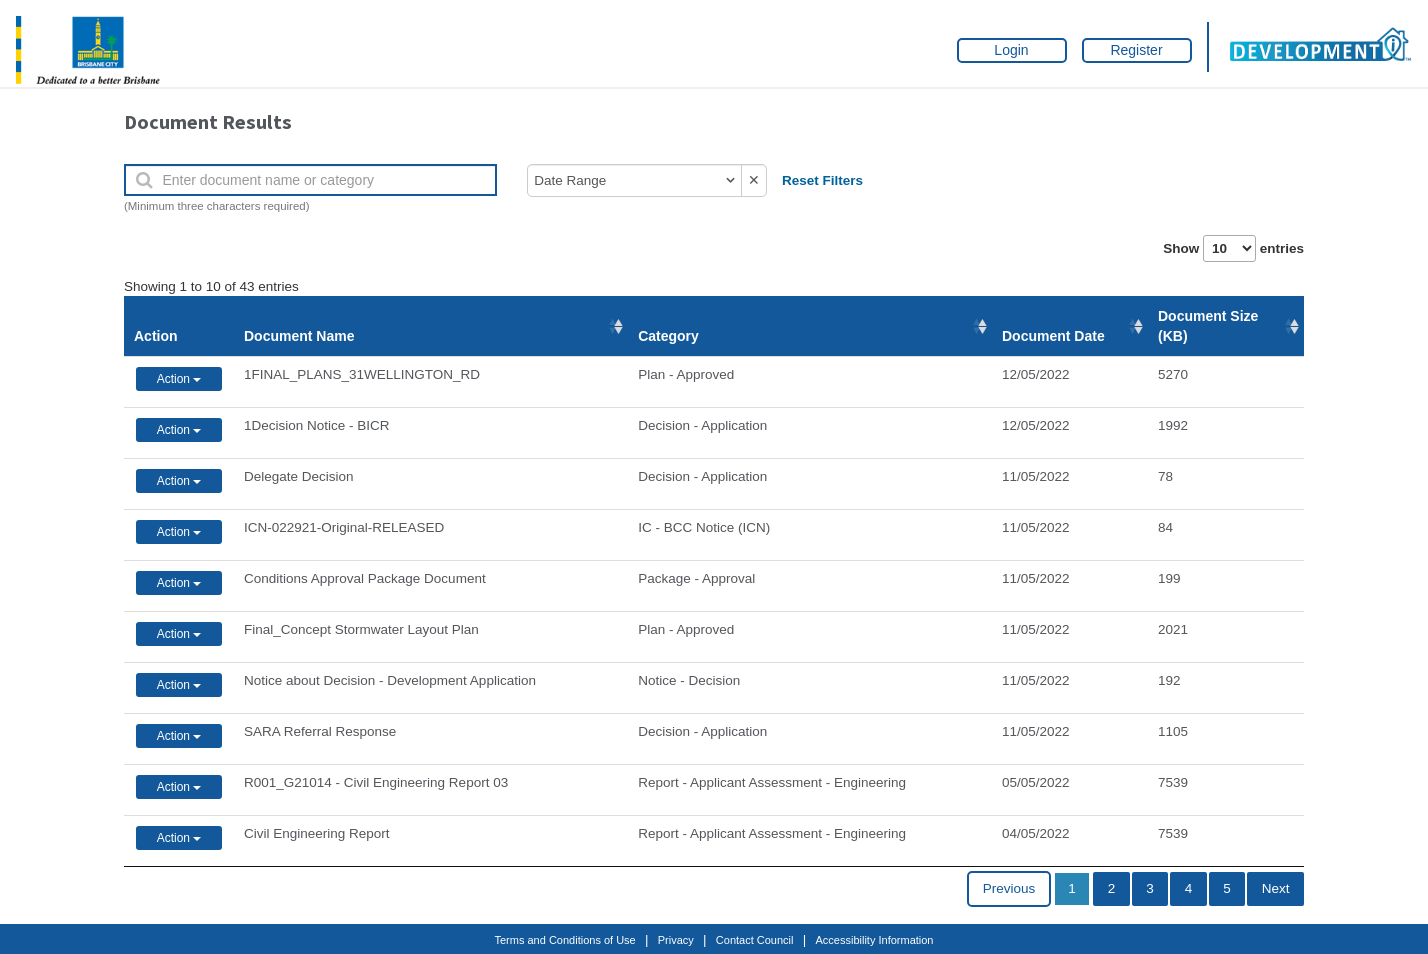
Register (1136, 50)
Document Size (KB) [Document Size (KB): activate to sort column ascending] (1208, 326)
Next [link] (1276, 888)
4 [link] (1189, 888)
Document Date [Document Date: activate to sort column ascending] (1053, 336)
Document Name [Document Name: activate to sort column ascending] (299, 336)
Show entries (1233, 248)
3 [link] (1150, 888)
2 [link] (1112, 888)
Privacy (676, 940)
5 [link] (1227, 888)
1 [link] (1072, 888)
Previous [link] (1009, 888)
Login (1011, 50)
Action (156, 336)
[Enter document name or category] (310, 180)
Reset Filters (822, 180)
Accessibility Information (875, 940)
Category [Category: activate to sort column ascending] (668, 336)
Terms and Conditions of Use (565, 940)
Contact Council (755, 940)
